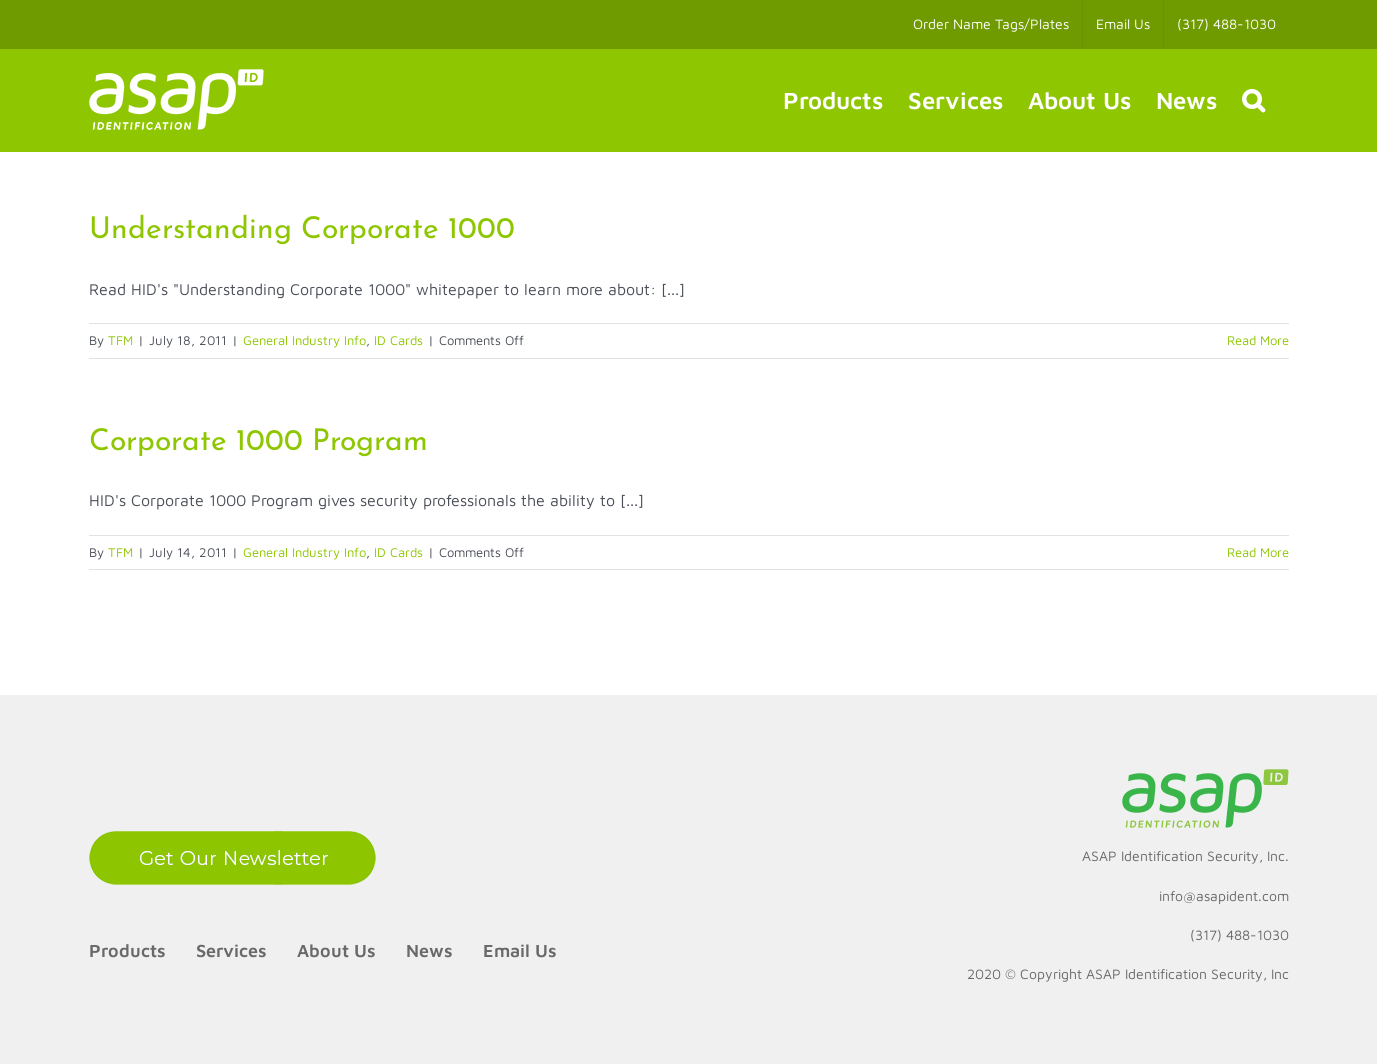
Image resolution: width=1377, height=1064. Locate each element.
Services (231, 950)
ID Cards (398, 340)
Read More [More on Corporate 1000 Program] (1258, 552)
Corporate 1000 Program (258, 442)
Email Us (520, 950)
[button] (1253, 100)
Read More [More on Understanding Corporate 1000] (1258, 340)
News (429, 950)
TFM (120, 340)
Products (127, 950)
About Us (336, 950)
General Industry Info (304, 340)
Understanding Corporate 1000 (302, 230)
